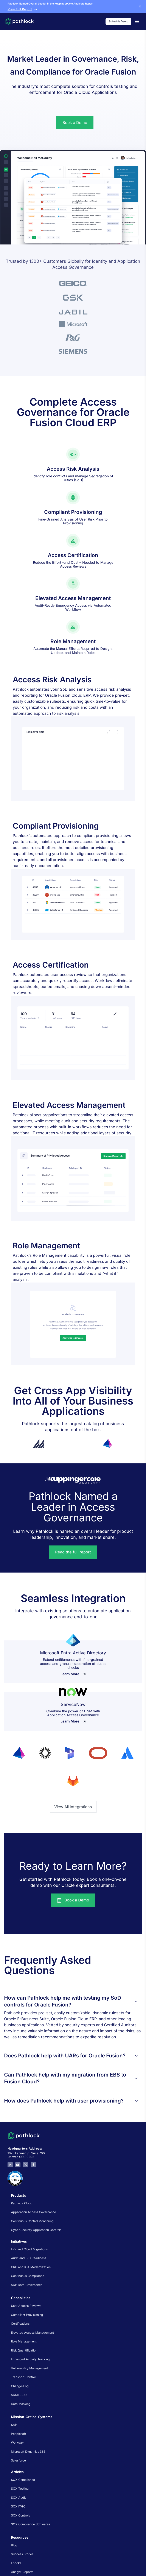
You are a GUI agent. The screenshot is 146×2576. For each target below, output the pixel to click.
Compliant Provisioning (27, 2314)
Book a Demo (73, 1900)
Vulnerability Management (29, 2368)
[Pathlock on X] (25, 2164)
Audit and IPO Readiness (28, 2258)
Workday (17, 2442)
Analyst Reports (22, 2572)
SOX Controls (20, 2515)
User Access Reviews (26, 2305)
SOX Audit (18, 2497)
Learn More (73, 1674)
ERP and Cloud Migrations (29, 2249)
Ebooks (16, 2563)
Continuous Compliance (27, 2276)
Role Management (24, 2341)
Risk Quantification (24, 2350)
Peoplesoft (18, 2434)
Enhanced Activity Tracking (30, 2359)
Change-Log (20, 2386)
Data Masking (21, 2404)
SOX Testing (20, 2488)
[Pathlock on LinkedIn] (10, 2164)
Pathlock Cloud (21, 2203)
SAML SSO (19, 2395)
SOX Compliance (23, 2479)
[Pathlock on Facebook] (33, 2164)
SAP (14, 2424)
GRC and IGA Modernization (31, 2267)
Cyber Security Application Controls (36, 2230)
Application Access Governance (33, 2212)
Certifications (20, 2323)
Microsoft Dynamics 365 (28, 2451)
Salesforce (18, 2460)
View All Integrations (73, 1807)
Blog (14, 2545)
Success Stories (22, 2554)
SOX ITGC (18, 2506)
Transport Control (23, 2377)
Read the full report (73, 1552)
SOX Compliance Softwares (30, 2524)
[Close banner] (140, 6)
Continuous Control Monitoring (32, 2221)
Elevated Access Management (32, 2332)
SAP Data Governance (26, 2285)
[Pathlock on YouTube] (17, 2164)
